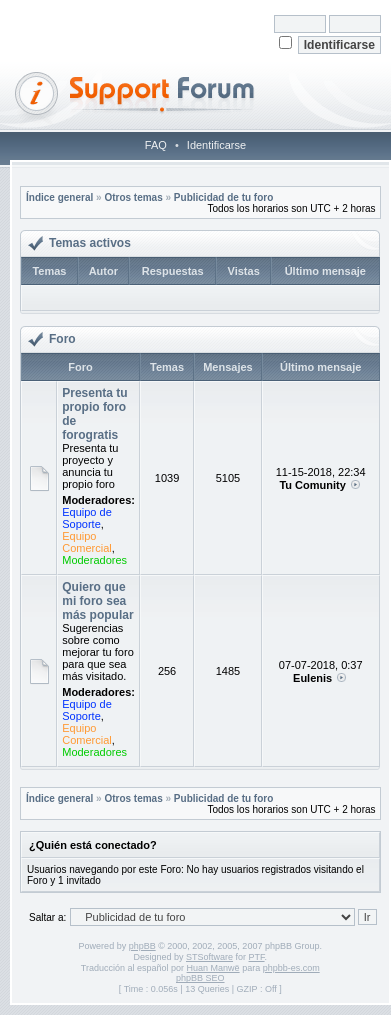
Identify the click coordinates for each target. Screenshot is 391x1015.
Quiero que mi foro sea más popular (97, 601)
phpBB (142, 946)
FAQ (156, 145)
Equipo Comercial (87, 542)
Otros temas (133, 197)
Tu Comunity (312, 485)
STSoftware (209, 957)
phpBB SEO (200, 978)
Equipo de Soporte (87, 518)
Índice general (59, 197)
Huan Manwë (213, 968)
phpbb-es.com (291, 968)
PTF (257, 957)
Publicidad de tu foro (223, 197)
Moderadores (94, 560)
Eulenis (312, 678)
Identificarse (216, 145)
